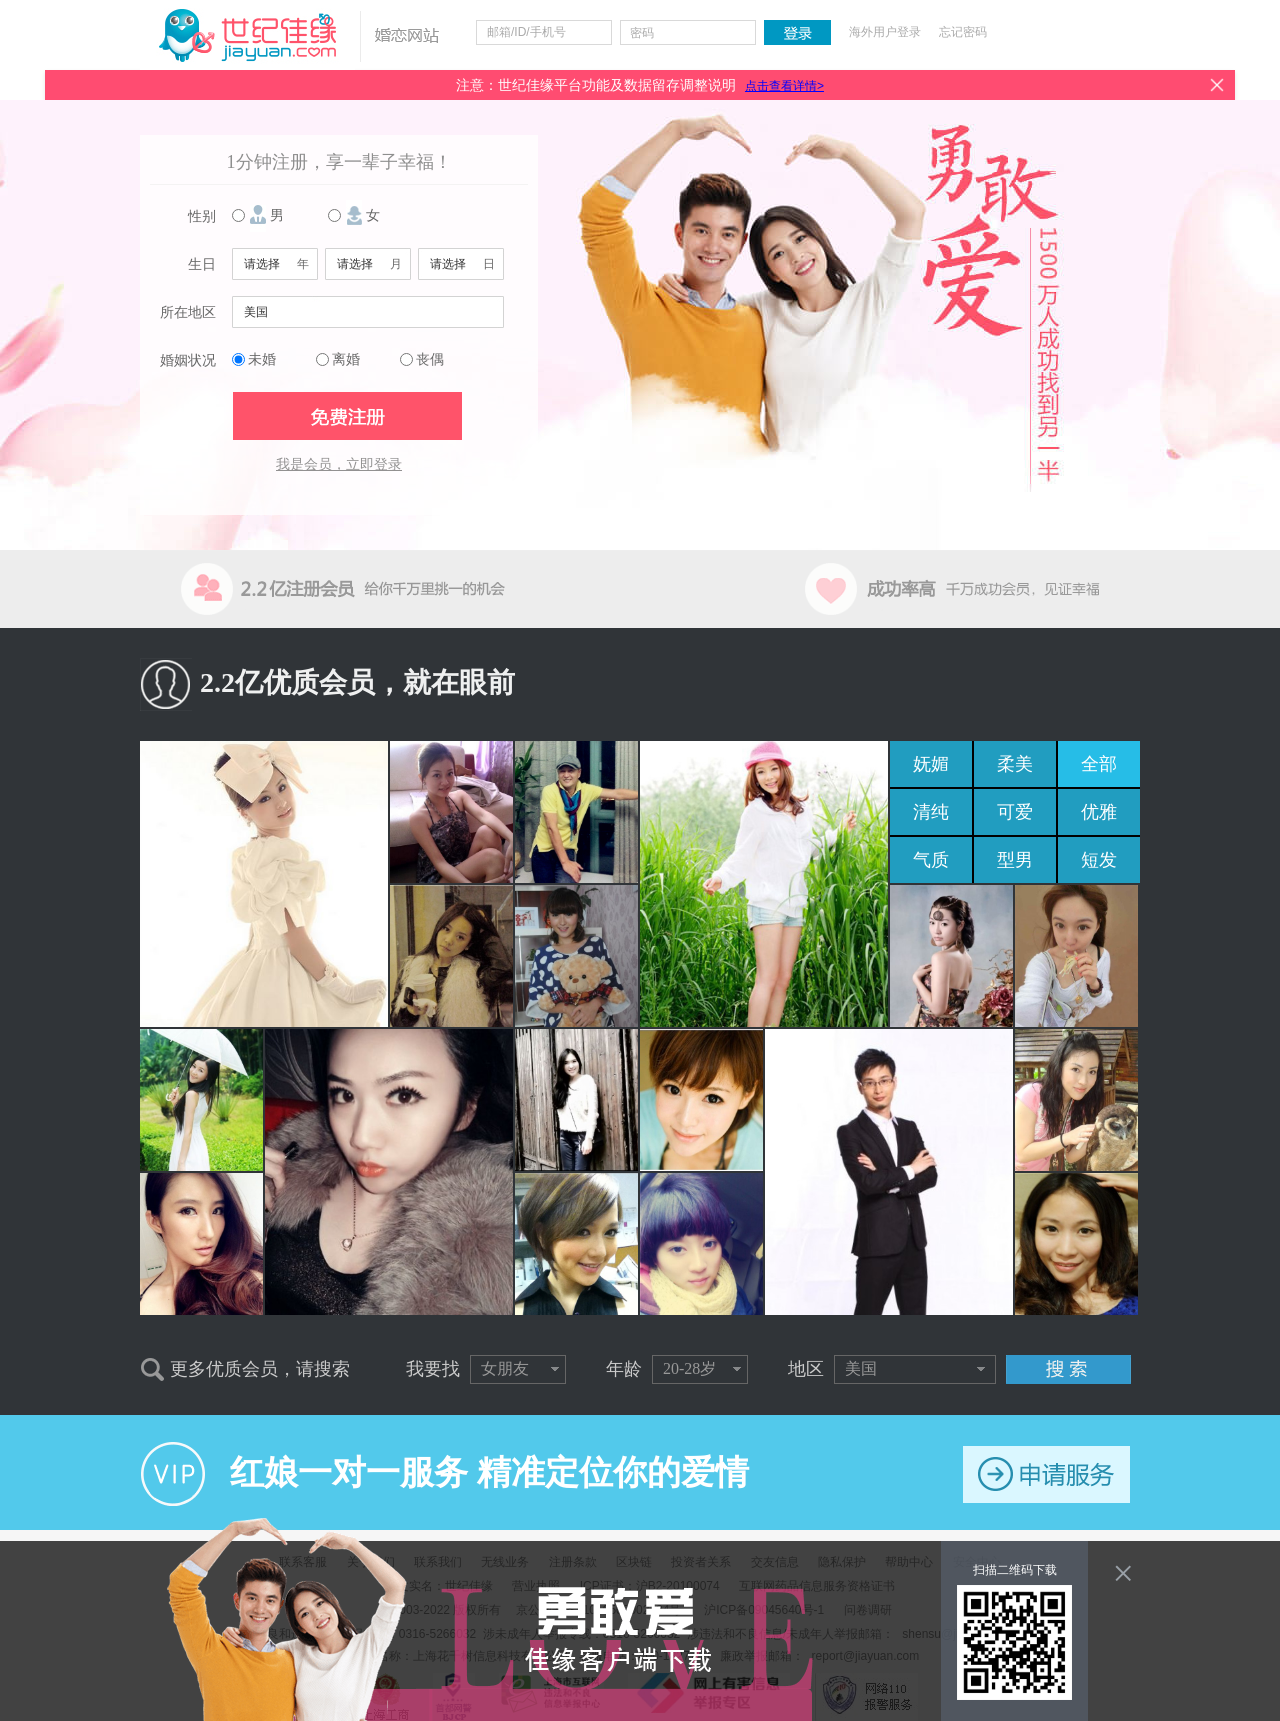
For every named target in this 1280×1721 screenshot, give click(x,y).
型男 (1015, 860)
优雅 (1099, 812)
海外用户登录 (885, 32)
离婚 (346, 359)
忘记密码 (963, 32)
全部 (1099, 764)
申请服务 (1046, 1474)
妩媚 (931, 764)
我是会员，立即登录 (339, 464)
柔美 (1015, 764)
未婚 (262, 359)
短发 (1099, 860)
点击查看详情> (784, 86)
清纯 (931, 812)
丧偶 (430, 359)
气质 (931, 860)
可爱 (1015, 812)
